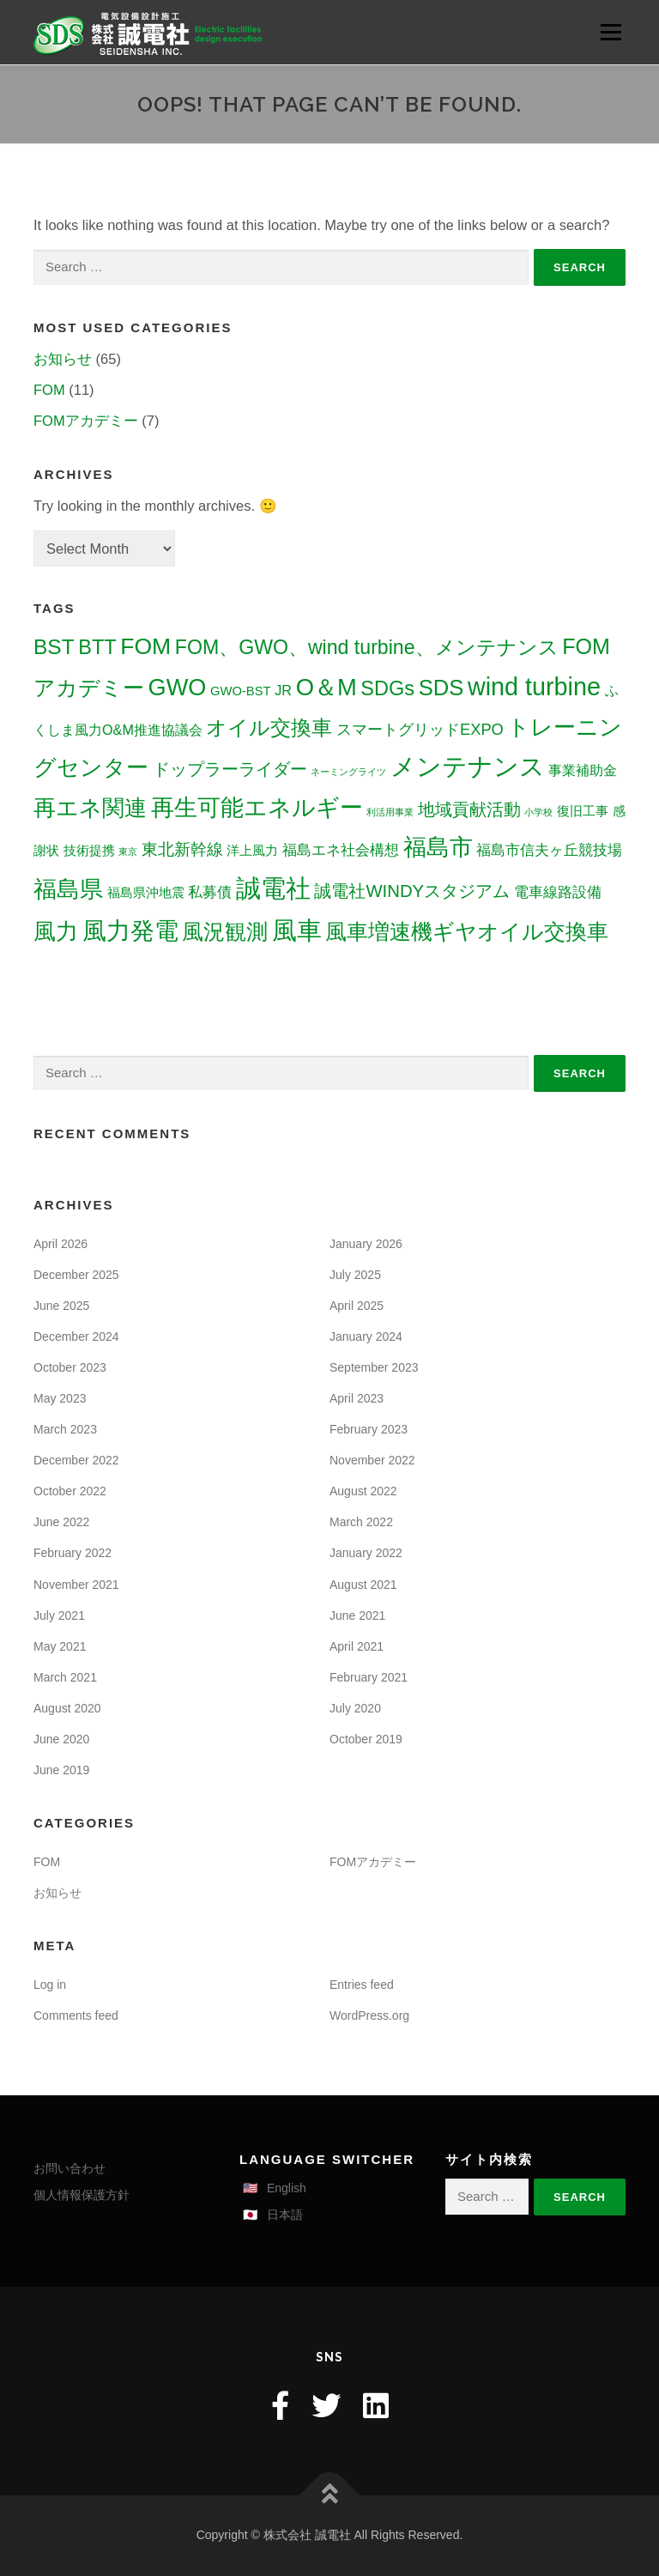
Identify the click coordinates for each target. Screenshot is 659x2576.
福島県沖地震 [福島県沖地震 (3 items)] (145, 893)
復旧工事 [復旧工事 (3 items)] (582, 811)
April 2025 (357, 1305)
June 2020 (61, 1739)
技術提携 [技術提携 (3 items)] (89, 851)
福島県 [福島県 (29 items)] (68, 889)
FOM (49, 389)
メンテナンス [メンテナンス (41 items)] (467, 766)
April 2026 (60, 1244)
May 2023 (59, 1398)
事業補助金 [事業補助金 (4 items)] (582, 770)
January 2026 (366, 1244)
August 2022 (363, 1491)
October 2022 (69, 1491)
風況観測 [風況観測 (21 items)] (225, 931)
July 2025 (355, 1275)
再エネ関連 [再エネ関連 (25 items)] (90, 808)
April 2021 (357, 1646)
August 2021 (363, 1584)
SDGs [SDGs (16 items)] (387, 688)
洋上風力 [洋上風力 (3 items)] (252, 851)
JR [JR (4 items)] (283, 690)
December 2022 (76, 1460)
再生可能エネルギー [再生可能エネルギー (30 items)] (257, 807)
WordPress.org (369, 2015)
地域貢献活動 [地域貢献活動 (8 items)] (469, 809)
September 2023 (374, 1367)
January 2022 (366, 1553)
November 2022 (372, 1460)
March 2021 (65, 1677)
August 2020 (67, 1708)
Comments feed (75, 2015)
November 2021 (76, 1584)
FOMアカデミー (85, 420)
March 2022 (361, 1522)
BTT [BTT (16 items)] (97, 647)
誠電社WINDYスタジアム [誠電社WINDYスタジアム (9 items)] (412, 891)
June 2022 (61, 1522)
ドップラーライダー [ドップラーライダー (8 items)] (230, 769)
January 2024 (366, 1336)
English (286, 2188)
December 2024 (76, 1336)
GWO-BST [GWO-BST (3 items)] (240, 691)
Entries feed (362, 1984)
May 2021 (59, 1646)
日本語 (285, 2214)
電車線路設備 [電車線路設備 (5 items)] (558, 891)
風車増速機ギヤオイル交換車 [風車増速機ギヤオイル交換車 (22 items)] (466, 931)
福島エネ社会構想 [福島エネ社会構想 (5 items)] (340, 849)
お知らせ (62, 359)
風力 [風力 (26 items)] (55, 931)
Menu (611, 31)
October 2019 (366, 1739)
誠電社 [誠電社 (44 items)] (273, 888)
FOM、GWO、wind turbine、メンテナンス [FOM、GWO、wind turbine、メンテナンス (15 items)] (367, 647)
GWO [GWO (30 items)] (177, 687)
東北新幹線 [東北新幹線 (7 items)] (182, 849)
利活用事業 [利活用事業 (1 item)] (390, 812)
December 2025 (76, 1275)
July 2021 (59, 1615)
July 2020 (355, 1708)
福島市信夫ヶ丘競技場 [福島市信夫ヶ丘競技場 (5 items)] (549, 849)
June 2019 (61, 1770)
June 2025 (61, 1305)
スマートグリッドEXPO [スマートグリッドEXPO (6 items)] (420, 729)
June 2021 (357, 1615)
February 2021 (369, 1677)
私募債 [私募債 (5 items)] (210, 891)
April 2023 (357, 1398)
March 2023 (65, 1429)
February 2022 (72, 1553)
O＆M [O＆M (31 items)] (326, 687)
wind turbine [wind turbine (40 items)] (534, 686)
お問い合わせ (69, 2168)
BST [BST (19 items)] (54, 646)
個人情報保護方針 (81, 2195)
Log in (49, 1984)
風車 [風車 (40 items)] (297, 930)
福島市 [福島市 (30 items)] (438, 846)
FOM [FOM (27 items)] (145, 646)
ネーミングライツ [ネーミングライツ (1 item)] (348, 772)
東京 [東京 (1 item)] (127, 851)
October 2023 (69, 1367)
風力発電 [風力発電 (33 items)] (130, 931)
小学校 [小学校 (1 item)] (538, 812)
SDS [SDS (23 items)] (441, 688)
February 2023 (369, 1429)
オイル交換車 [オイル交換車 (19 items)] (269, 727)
